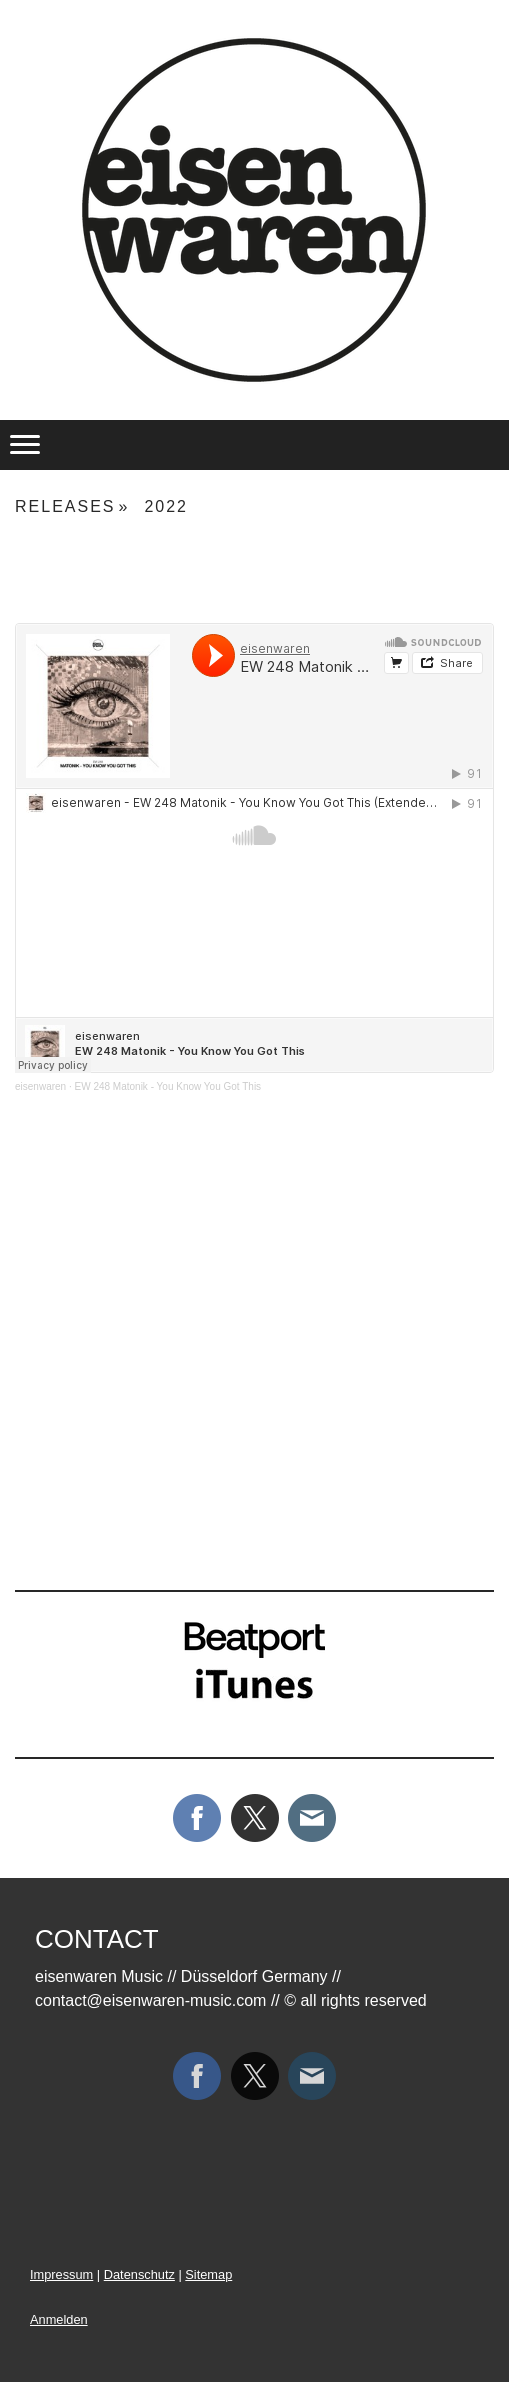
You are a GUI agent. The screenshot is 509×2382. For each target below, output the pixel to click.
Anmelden (59, 2319)
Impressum (61, 2274)
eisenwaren (40, 1086)
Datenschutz (139, 2274)
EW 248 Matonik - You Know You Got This (168, 1086)
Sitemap (208, 2274)
